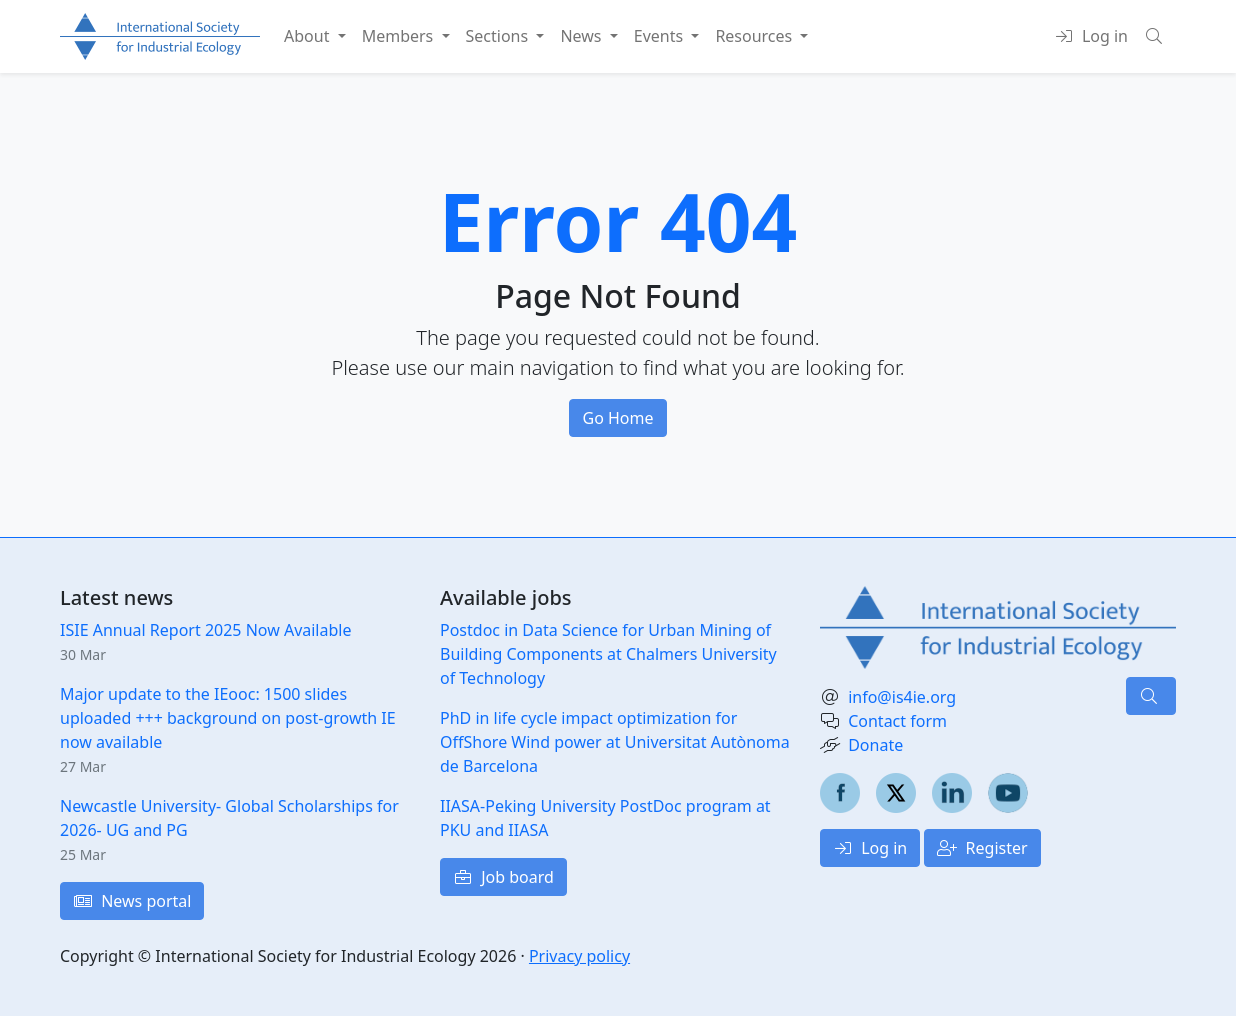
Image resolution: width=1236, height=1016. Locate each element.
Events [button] (661, 36)
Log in (870, 848)
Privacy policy (579, 956)
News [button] (582, 36)
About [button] (309, 36)
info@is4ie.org (902, 697)
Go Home (617, 418)
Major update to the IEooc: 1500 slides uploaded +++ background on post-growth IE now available (228, 718)
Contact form (897, 721)
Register (982, 848)
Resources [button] (755, 36)
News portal (132, 901)
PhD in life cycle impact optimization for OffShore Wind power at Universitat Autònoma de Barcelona (615, 742)
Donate (875, 745)
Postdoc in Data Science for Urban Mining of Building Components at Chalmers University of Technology (608, 654)
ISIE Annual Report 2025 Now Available (205, 630)
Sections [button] (499, 36)
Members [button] (400, 36)
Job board (503, 877)
